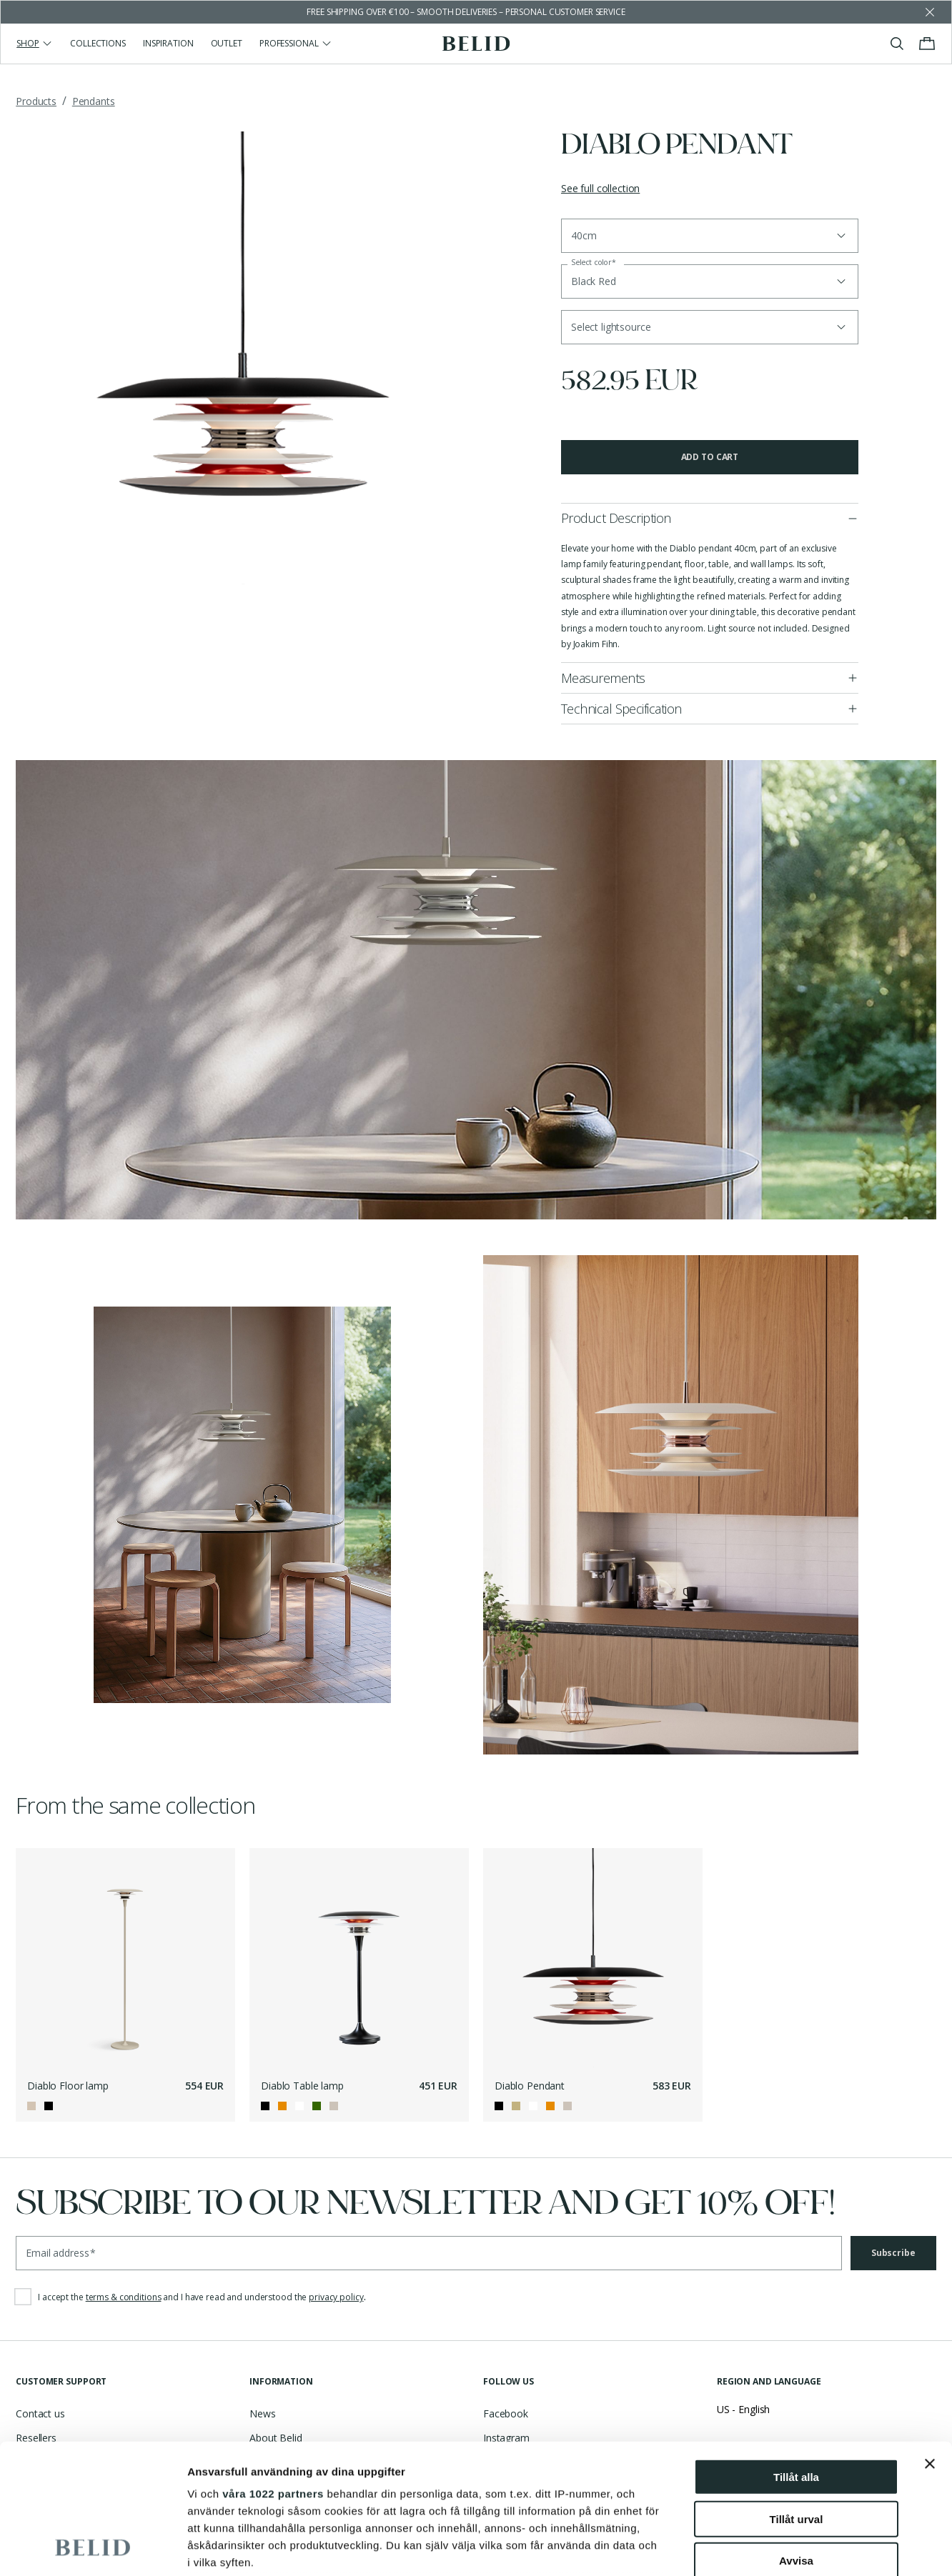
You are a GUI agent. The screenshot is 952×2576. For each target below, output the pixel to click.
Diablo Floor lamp (68, 2085)
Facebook (505, 2413)
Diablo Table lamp (302, 2085)
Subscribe (893, 2253)
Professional (295, 43)
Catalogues (41, 2487)
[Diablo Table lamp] (359, 1957)
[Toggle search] (897, 43)
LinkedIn (502, 2487)
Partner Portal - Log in (299, 2487)
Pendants (93, 101)
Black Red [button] (593, 281)
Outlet (226, 43)
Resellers (36, 2438)
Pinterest (503, 2463)
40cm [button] (583, 235)
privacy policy (336, 2297)
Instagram (506, 2438)
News (262, 2413)
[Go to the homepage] (476, 43)
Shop (34, 43)
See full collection (600, 188)
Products (36, 101)
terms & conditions (124, 2297)
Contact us (40, 2413)
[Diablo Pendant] (593, 1957)
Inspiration (168, 43)
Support (33, 2463)
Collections (98, 43)
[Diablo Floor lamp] (125, 1957)
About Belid (275, 2438)
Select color (593, 262)
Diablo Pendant (530, 2085)
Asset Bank (275, 2463)
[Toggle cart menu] (927, 43)
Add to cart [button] (710, 457)
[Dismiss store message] (930, 12)
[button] (709, 327)
